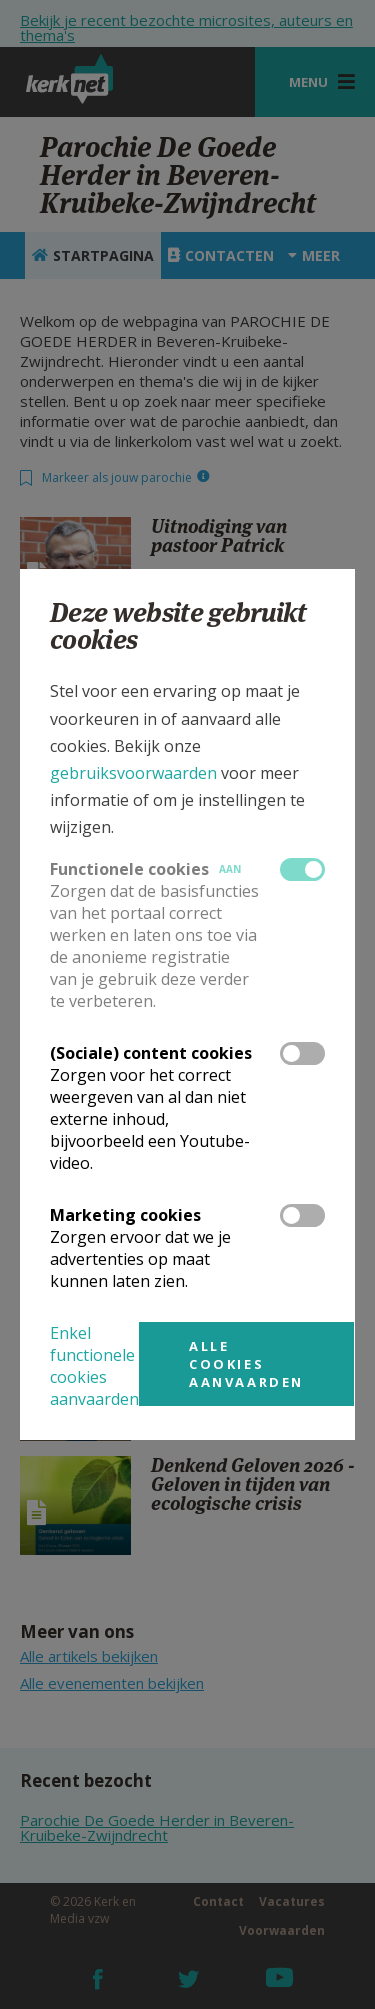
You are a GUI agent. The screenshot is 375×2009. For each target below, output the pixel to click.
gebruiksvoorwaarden (133, 773)
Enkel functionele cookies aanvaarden (94, 1366)
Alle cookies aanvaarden (246, 1364)
